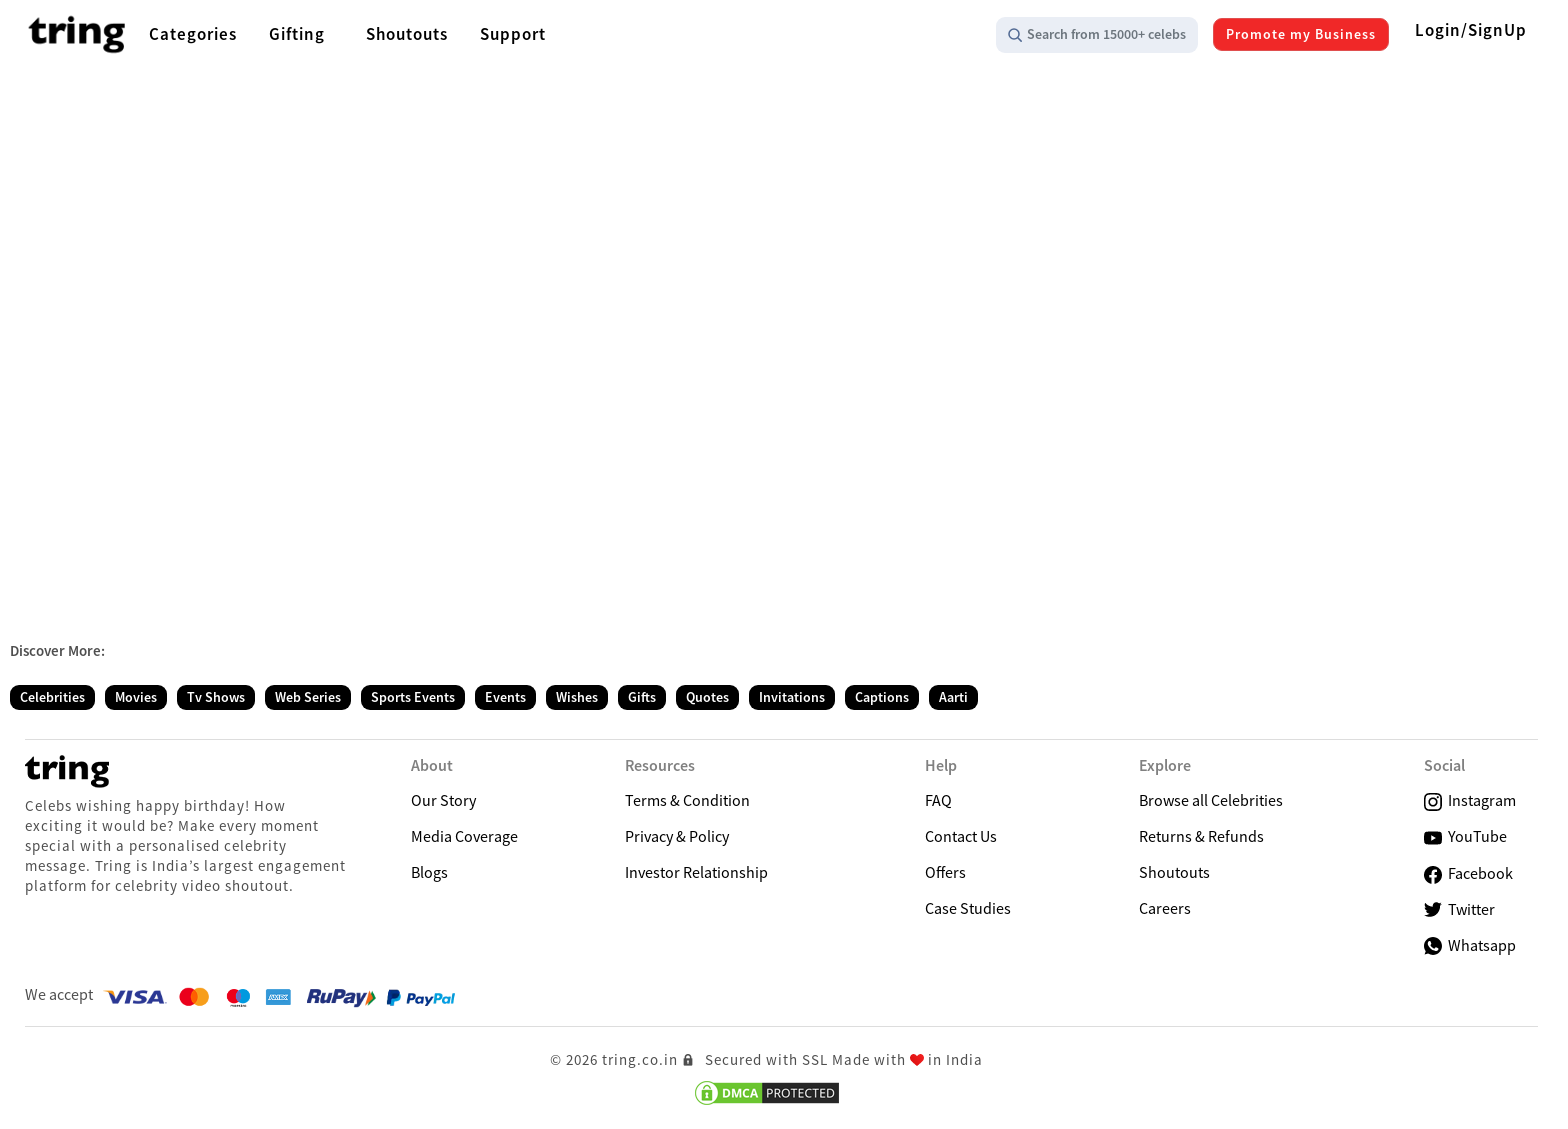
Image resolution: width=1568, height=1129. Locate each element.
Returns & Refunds (1201, 836)
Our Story (443, 800)
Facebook (1468, 873)
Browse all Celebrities (1211, 800)
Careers (1165, 908)
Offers (945, 872)
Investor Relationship (696, 872)
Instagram (1470, 800)
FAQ (938, 800)
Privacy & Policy (677, 836)
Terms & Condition (687, 800)
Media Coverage (464, 836)
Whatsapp (1470, 945)
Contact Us (961, 836)
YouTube (1465, 836)
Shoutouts (1174, 872)
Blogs (429, 872)
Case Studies (968, 908)
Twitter (1459, 909)
